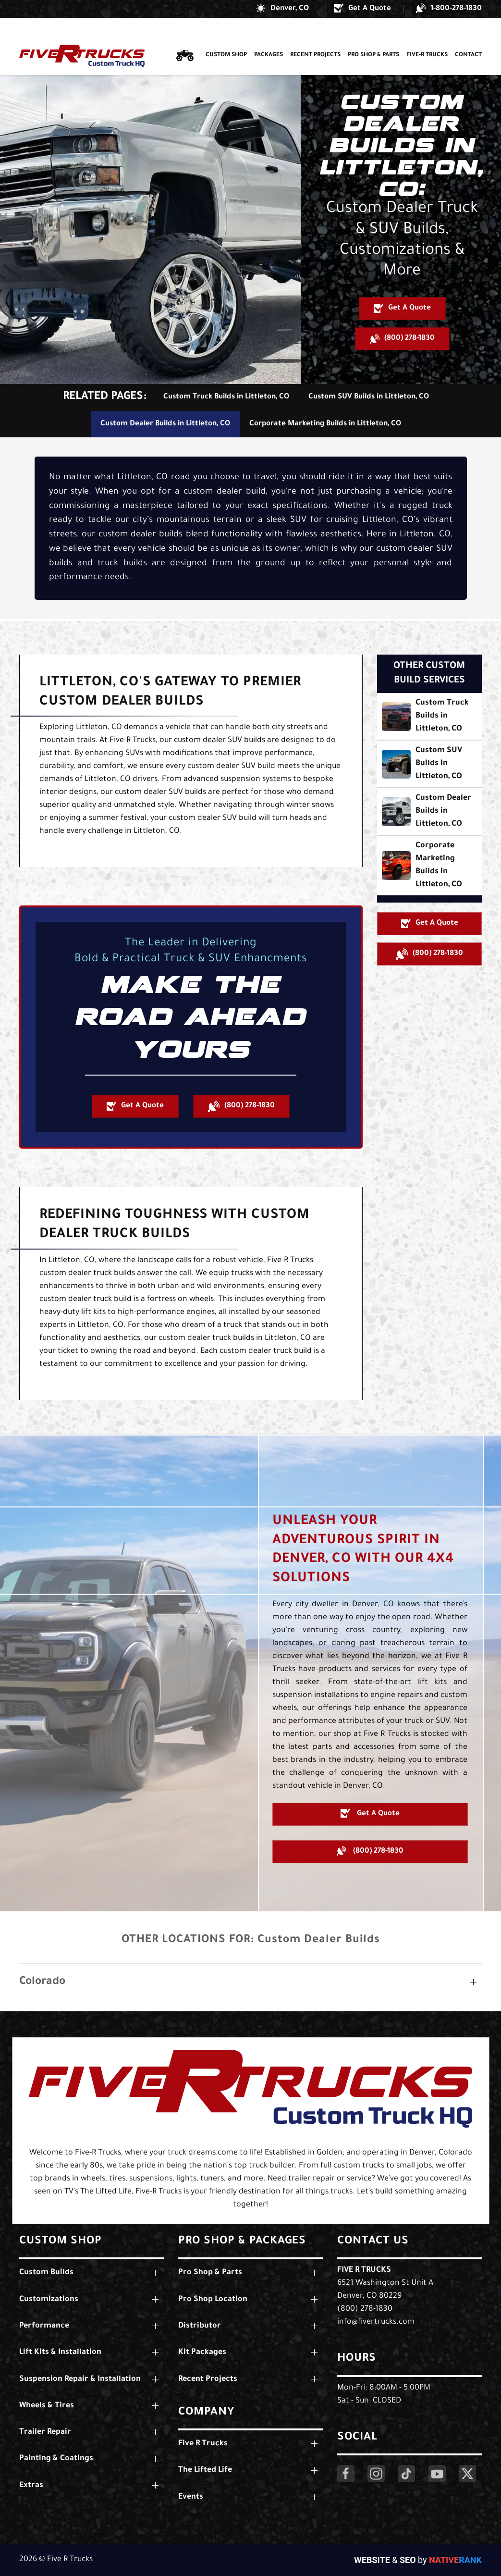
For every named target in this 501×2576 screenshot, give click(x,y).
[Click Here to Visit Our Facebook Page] (345, 2473)
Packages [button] (268, 37)
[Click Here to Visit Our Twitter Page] (467, 2473)
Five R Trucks (364, 2270)
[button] (282, 9)
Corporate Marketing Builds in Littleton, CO (325, 424)
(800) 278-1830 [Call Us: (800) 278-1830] (364, 2309)
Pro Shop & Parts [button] (373, 37)
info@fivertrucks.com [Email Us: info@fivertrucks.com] (376, 2322)
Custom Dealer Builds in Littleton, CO (165, 424)
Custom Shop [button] (226, 37)
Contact (468, 37)
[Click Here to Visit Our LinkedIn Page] (406, 2473)
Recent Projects (315, 37)
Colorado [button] (42, 1982)
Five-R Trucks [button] (427, 37)
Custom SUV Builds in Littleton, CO (368, 397)
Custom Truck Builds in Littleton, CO (226, 397)
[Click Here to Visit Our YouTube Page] (437, 2473)
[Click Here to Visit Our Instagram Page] (376, 2473)
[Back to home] (82, 37)
